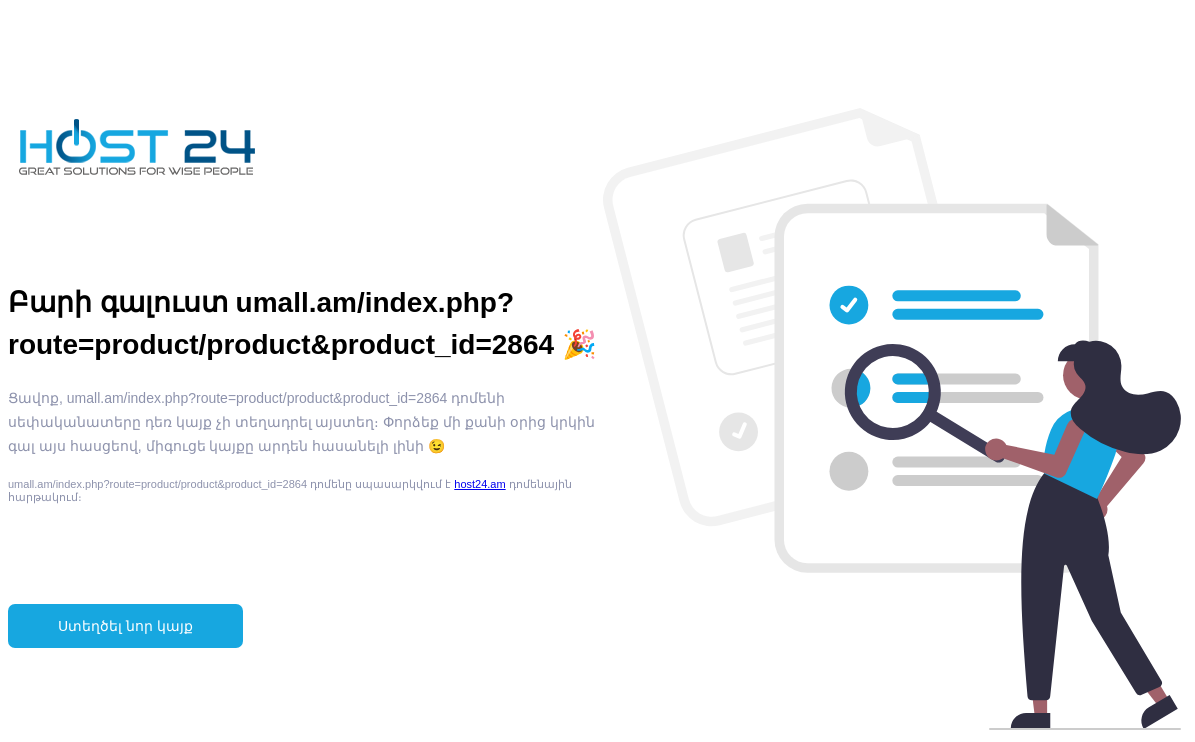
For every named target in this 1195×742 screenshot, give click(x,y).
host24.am (479, 484)
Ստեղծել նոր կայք (125, 626)
